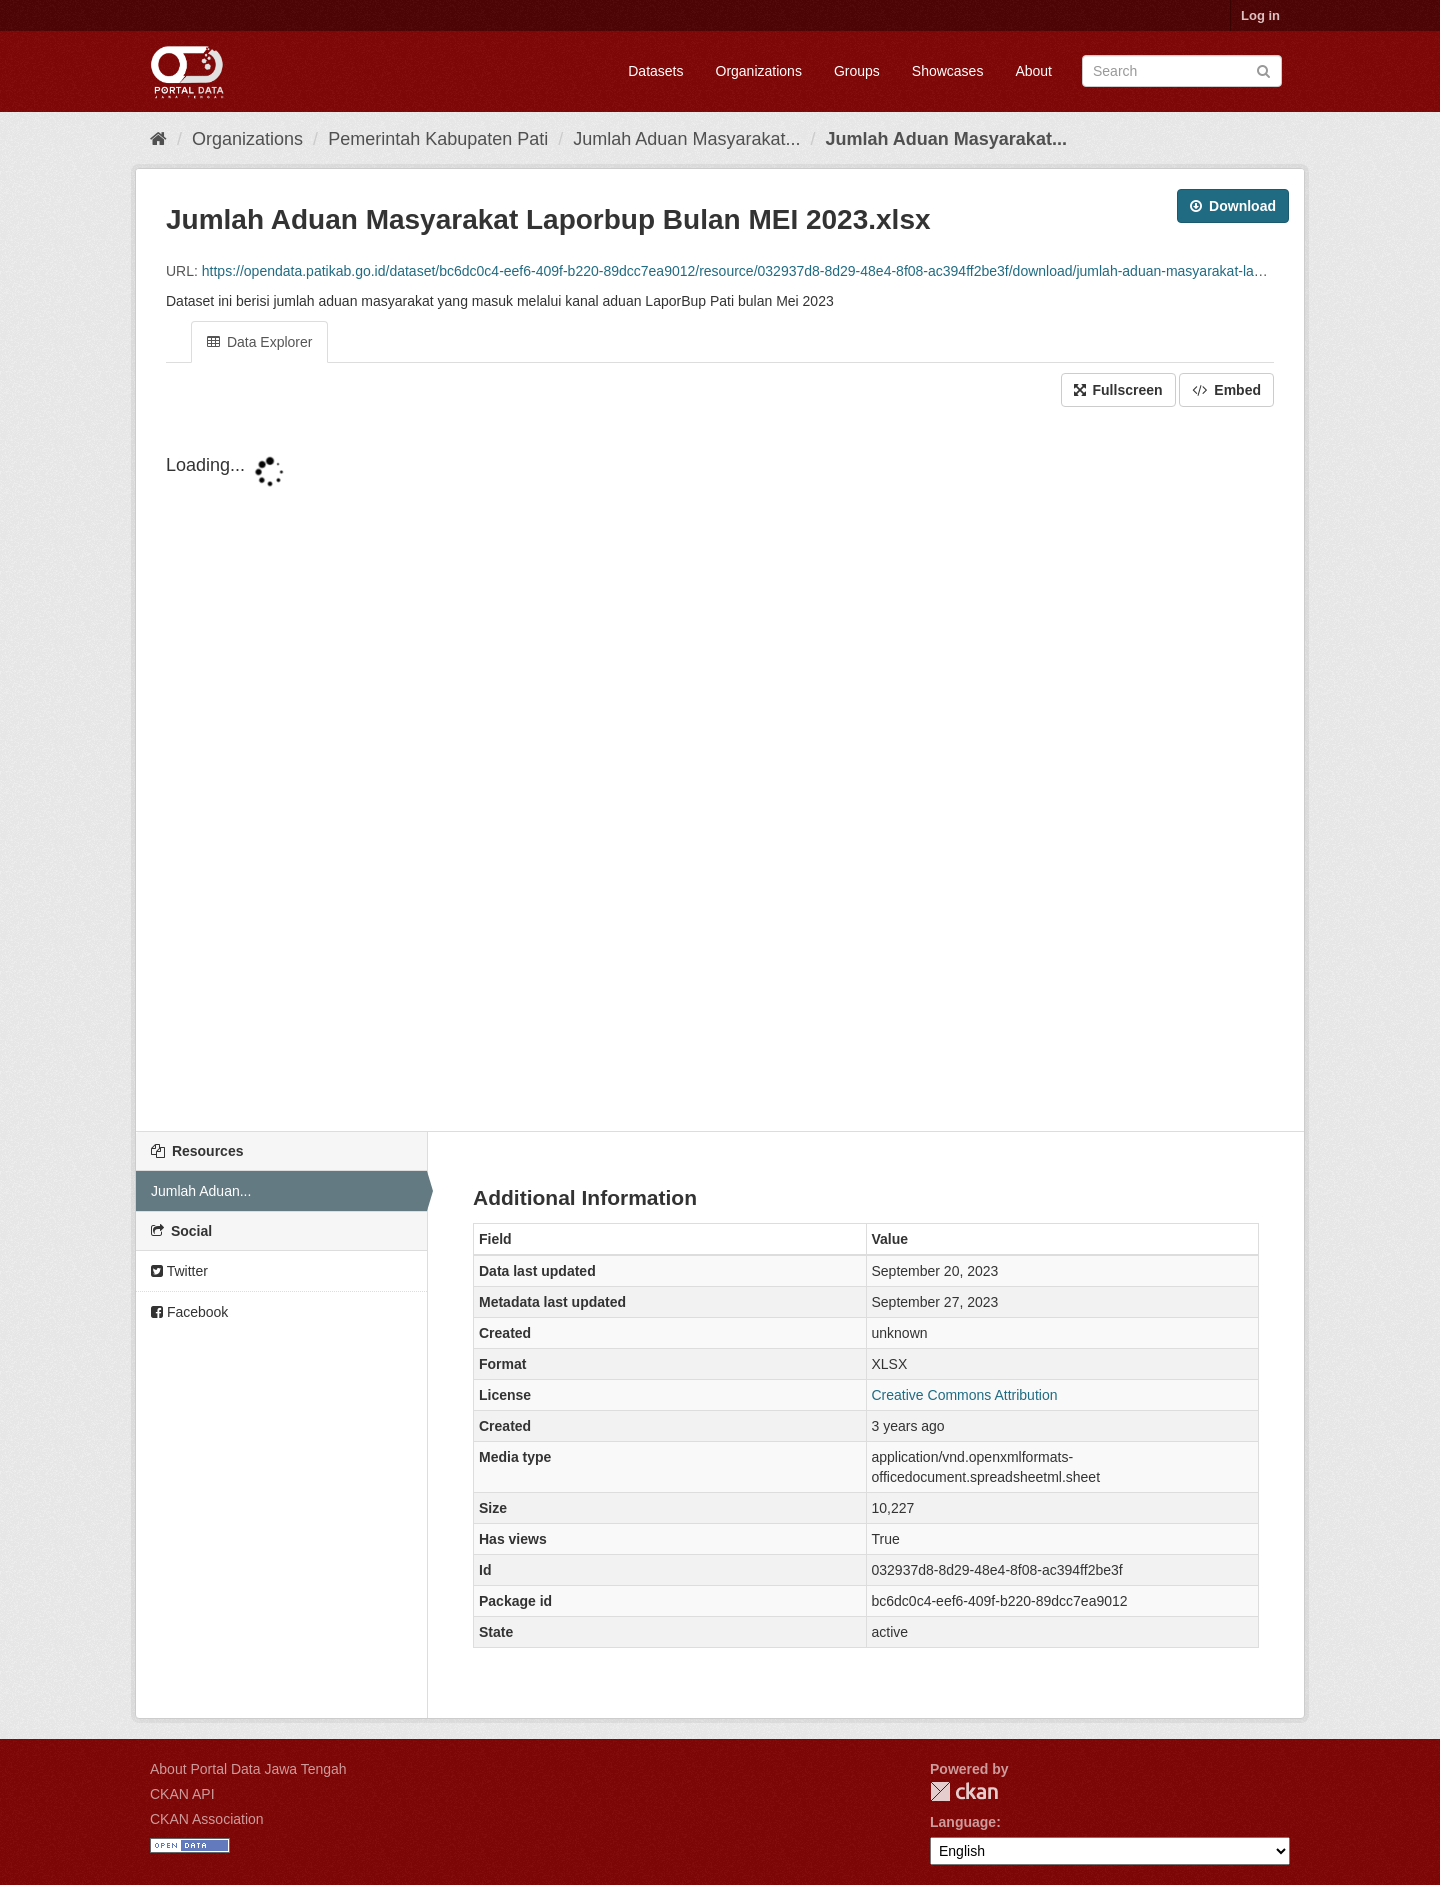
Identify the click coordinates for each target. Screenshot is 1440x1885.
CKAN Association (207, 1819)
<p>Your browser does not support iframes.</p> (720, 771)
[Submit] (1263, 69)
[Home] (158, 139)
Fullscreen (1118, 390)
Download (1233, 206)
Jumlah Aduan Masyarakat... (686, 139)
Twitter (179, 1271)
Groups (857, 71)
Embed (1226, 390)
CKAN (964, 1791)
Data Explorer (259, 342)
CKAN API (182, 1794)
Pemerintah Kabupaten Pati (438, 139)
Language (963, 1822)
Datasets (655, 71)
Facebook (189, 1312)
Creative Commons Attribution (965, 1395)
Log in (1260, 15)
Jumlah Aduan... (201, 1191)
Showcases (948, 71)
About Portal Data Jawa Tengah (248, 1769)
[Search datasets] (1182, 71)
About (1033, 71)
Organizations (759, 71)
